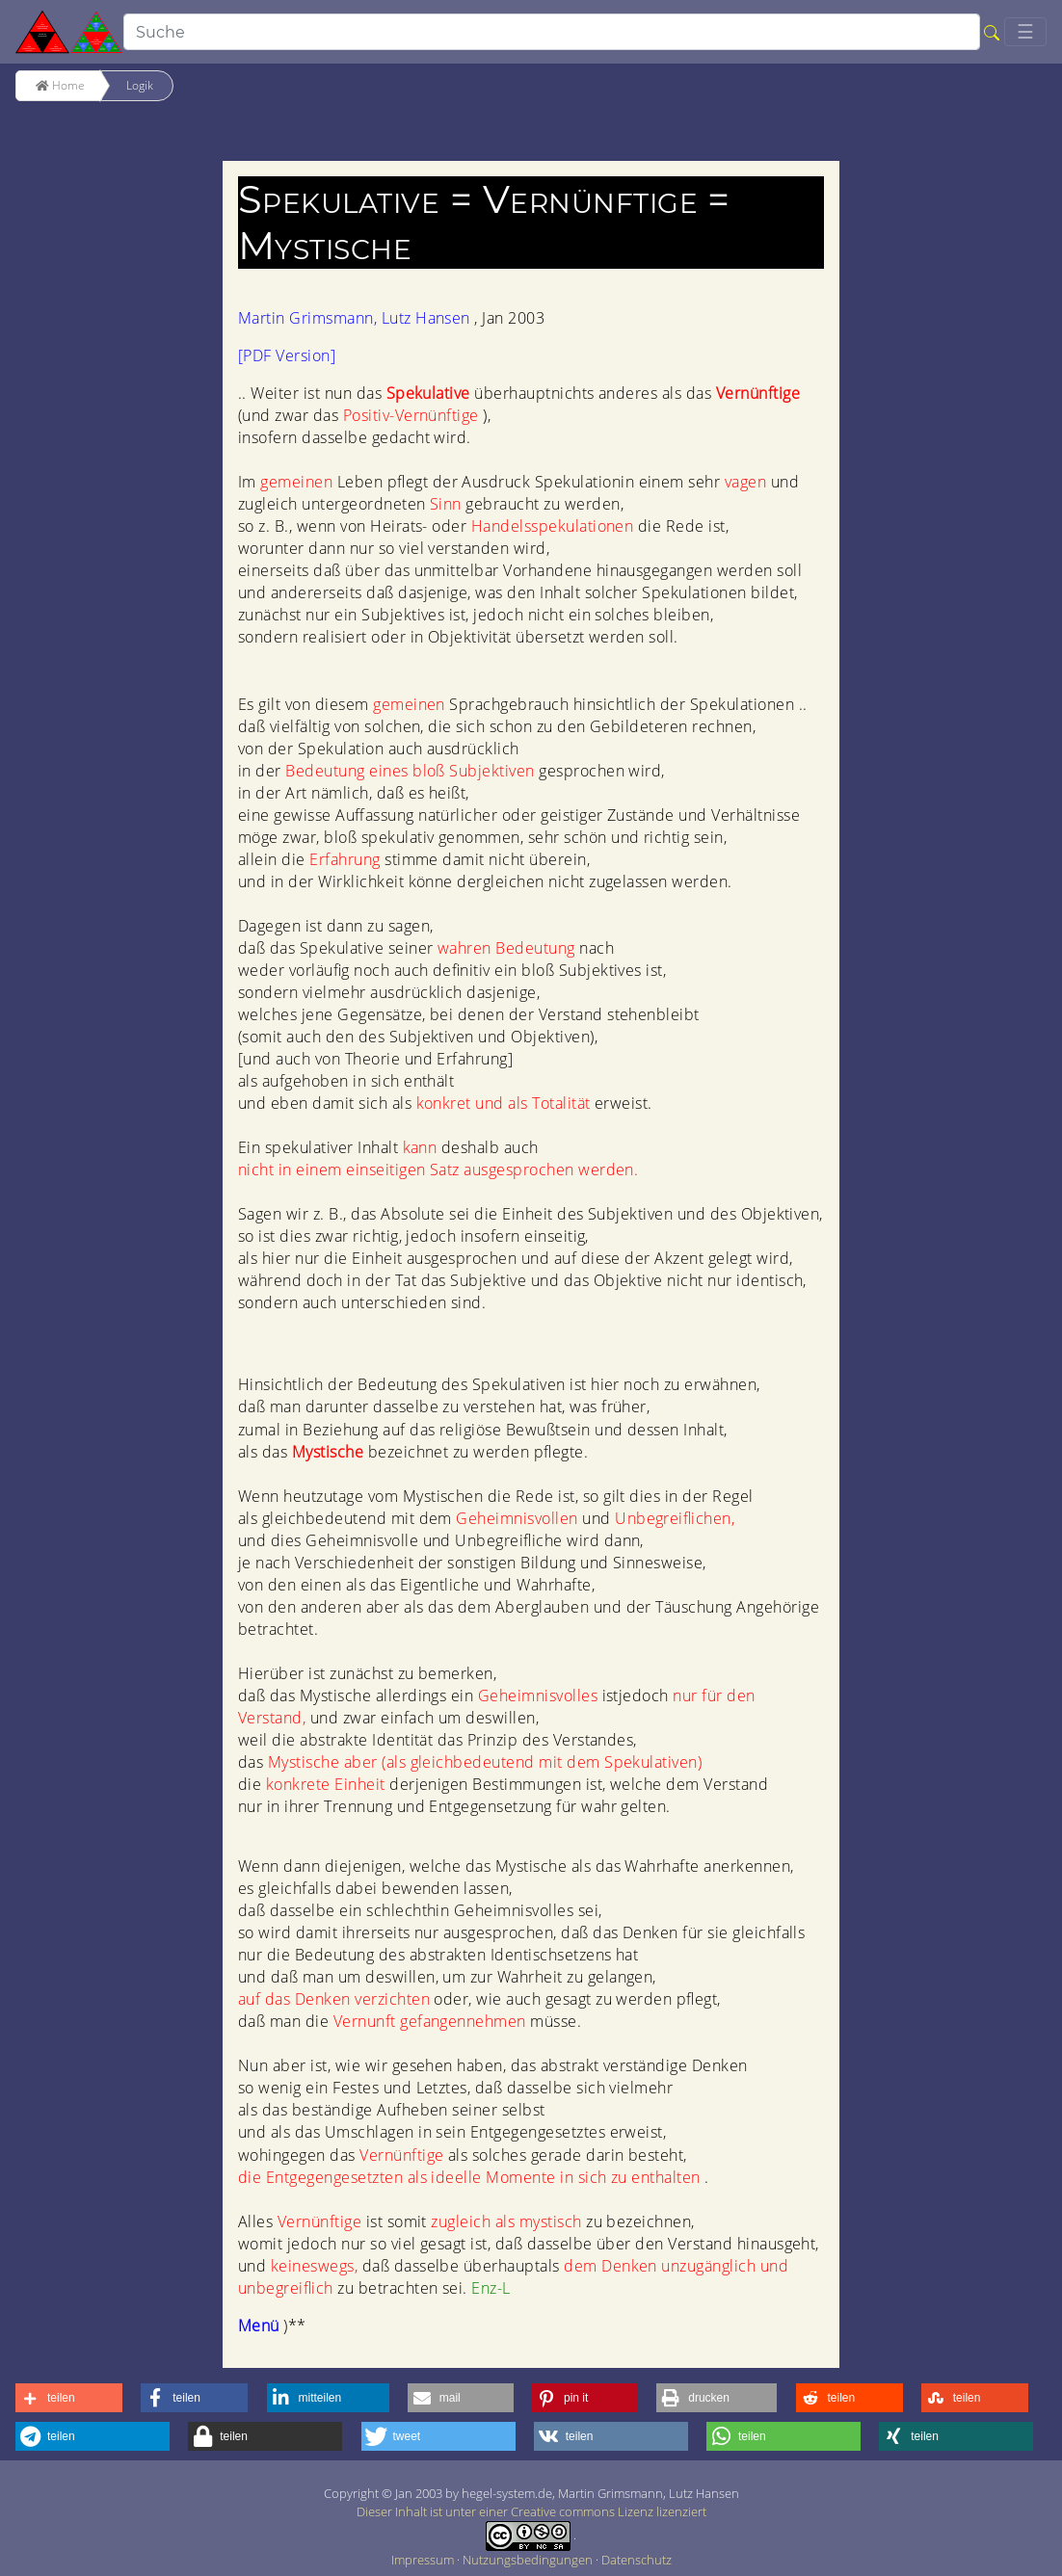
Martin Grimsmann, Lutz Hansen (356, 318)
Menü (260, 2325)
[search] (551, 31)
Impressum (424, 2559)
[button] (68, 2397)
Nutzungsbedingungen (529, 2559)
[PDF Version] (286, 355)
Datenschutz (636, 2559)
